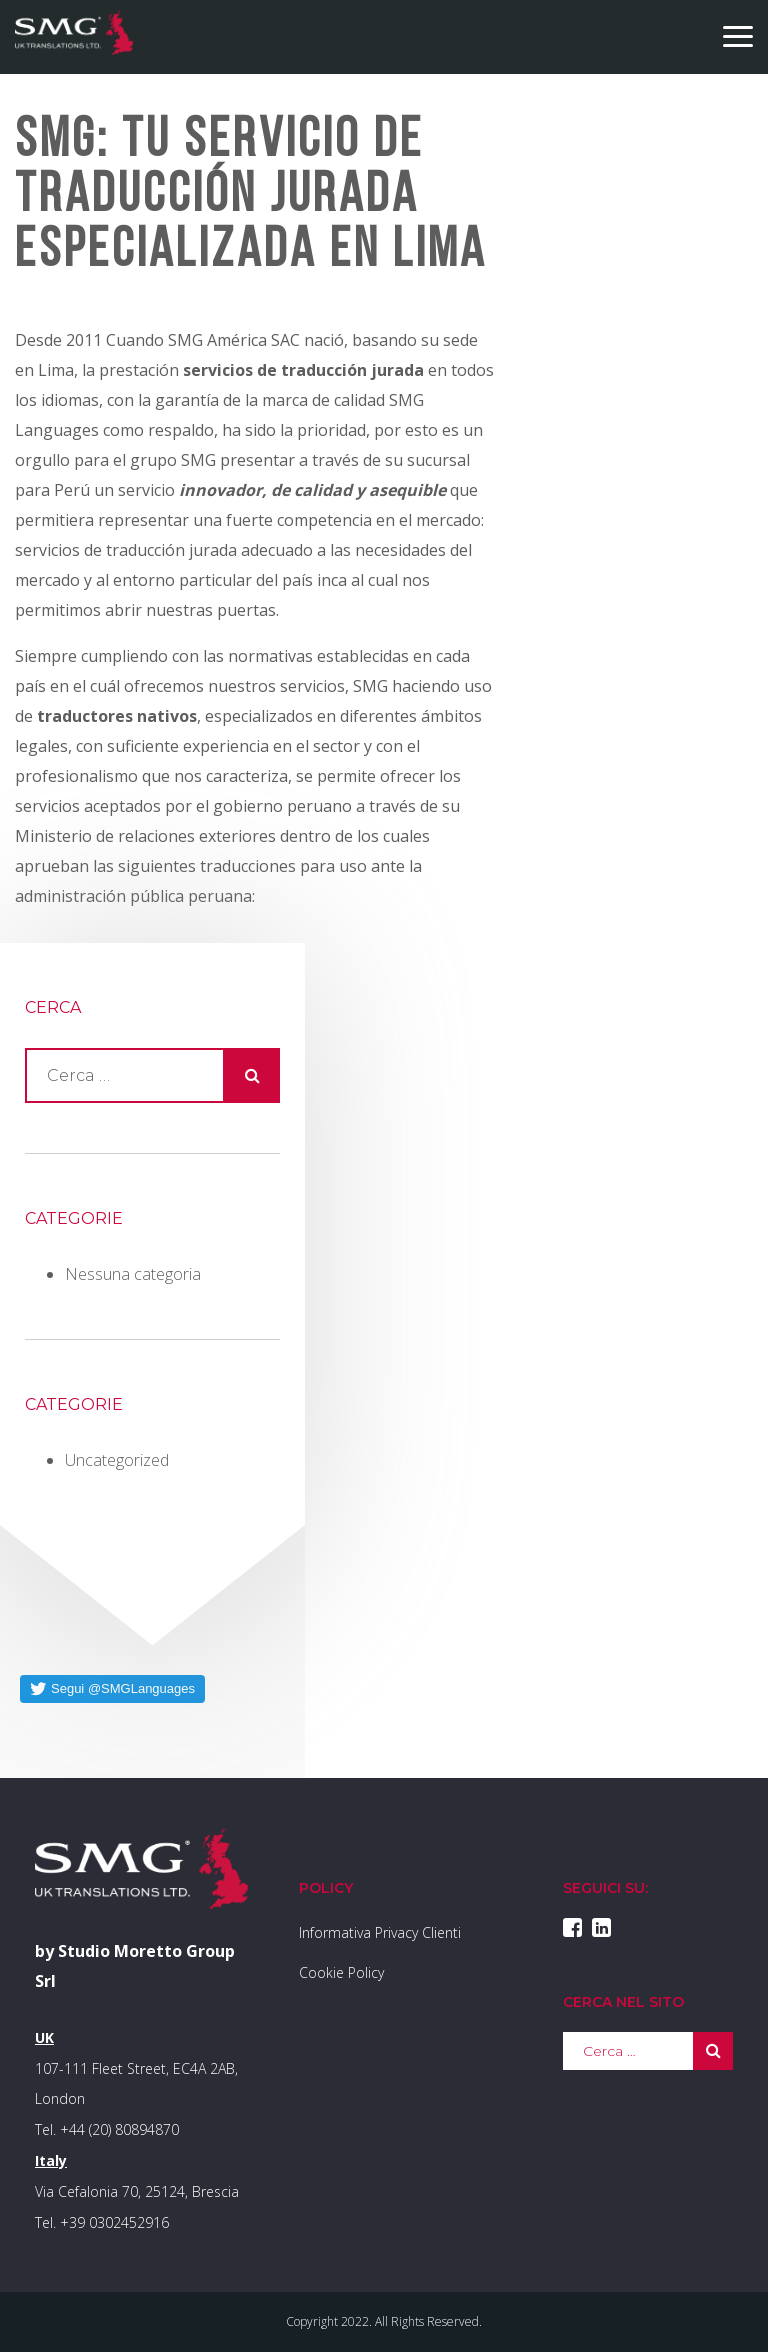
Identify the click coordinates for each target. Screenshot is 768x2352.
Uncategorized (117, 1460)
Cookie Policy (341, 1972)
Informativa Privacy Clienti (380, 1932)
